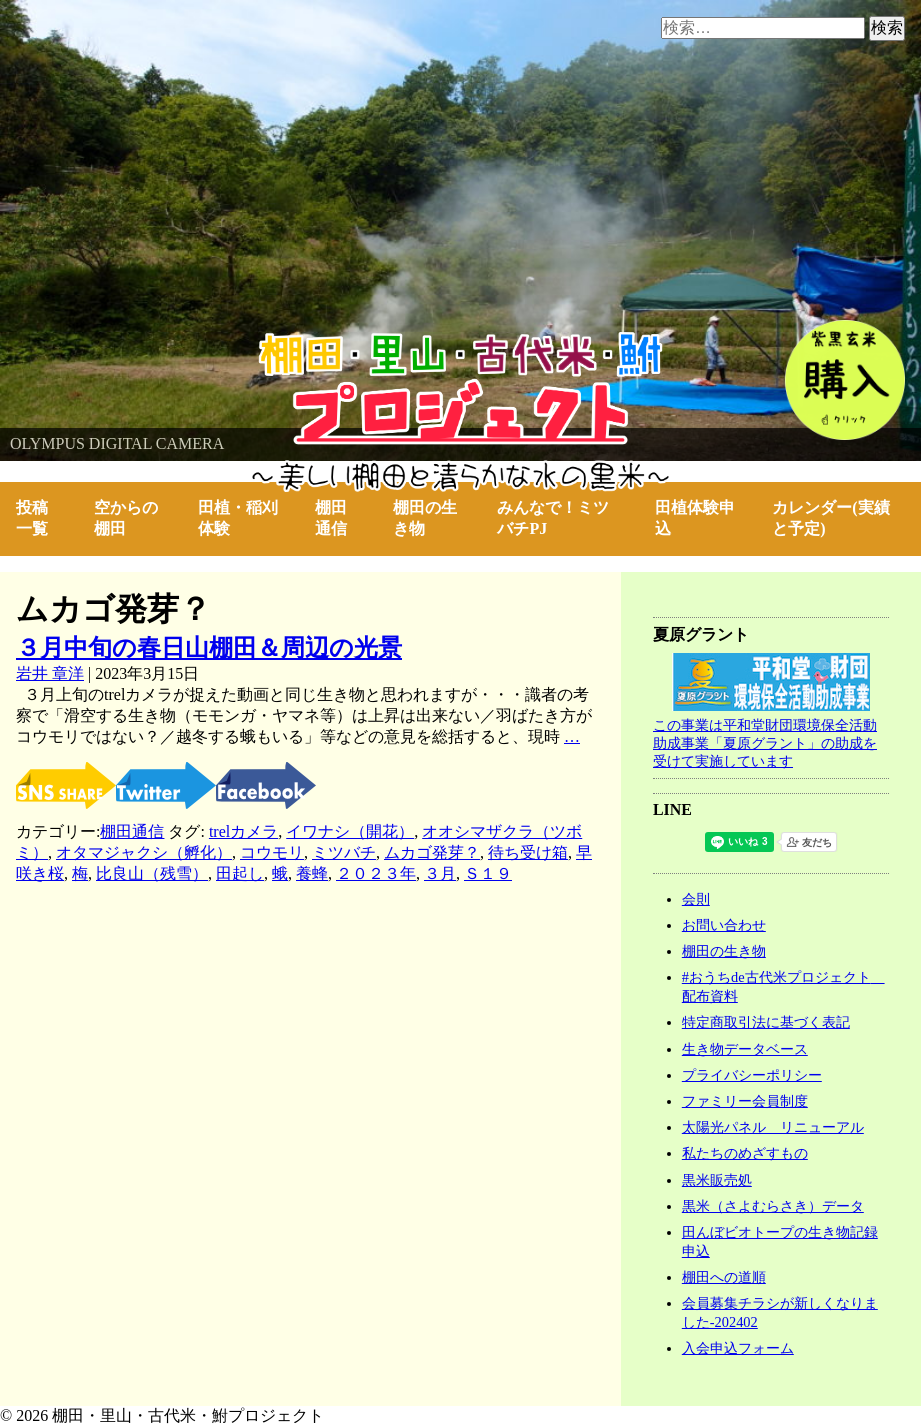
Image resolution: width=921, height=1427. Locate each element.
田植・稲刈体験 (238, 518)
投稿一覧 (32, 518)
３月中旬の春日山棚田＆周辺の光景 (209, 648)
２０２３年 (376, 874)
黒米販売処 (717, 1180)
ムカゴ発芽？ (432, 853)
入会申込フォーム (738, 1348)
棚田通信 (331, 518)
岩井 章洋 (50, 673)
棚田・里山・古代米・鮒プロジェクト (136, 341)
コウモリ (272, 853)
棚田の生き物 (425, 518)
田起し (240, 874)
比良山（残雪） (152, 874)
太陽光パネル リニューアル (773, 1127)
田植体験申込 (695, 518)
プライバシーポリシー (752, 1075)
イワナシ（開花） (350, 832)
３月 (440, 874)
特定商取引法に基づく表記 (766, 1022)
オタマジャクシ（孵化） (144, 853)
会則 (696, 899)
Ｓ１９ (488, 874)
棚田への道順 (724, 1277)
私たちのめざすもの (745, 1153)
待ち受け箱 (528, 853)
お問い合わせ (724, 925)
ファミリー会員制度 (745, 1101)
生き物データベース (745, 1049)
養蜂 (312, 874)
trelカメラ (243, 832)
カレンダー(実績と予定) (830, 518)
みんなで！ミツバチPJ (553, 518)
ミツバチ (344, 853)
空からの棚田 (126, 518)
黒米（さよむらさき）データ (773, 1206)
